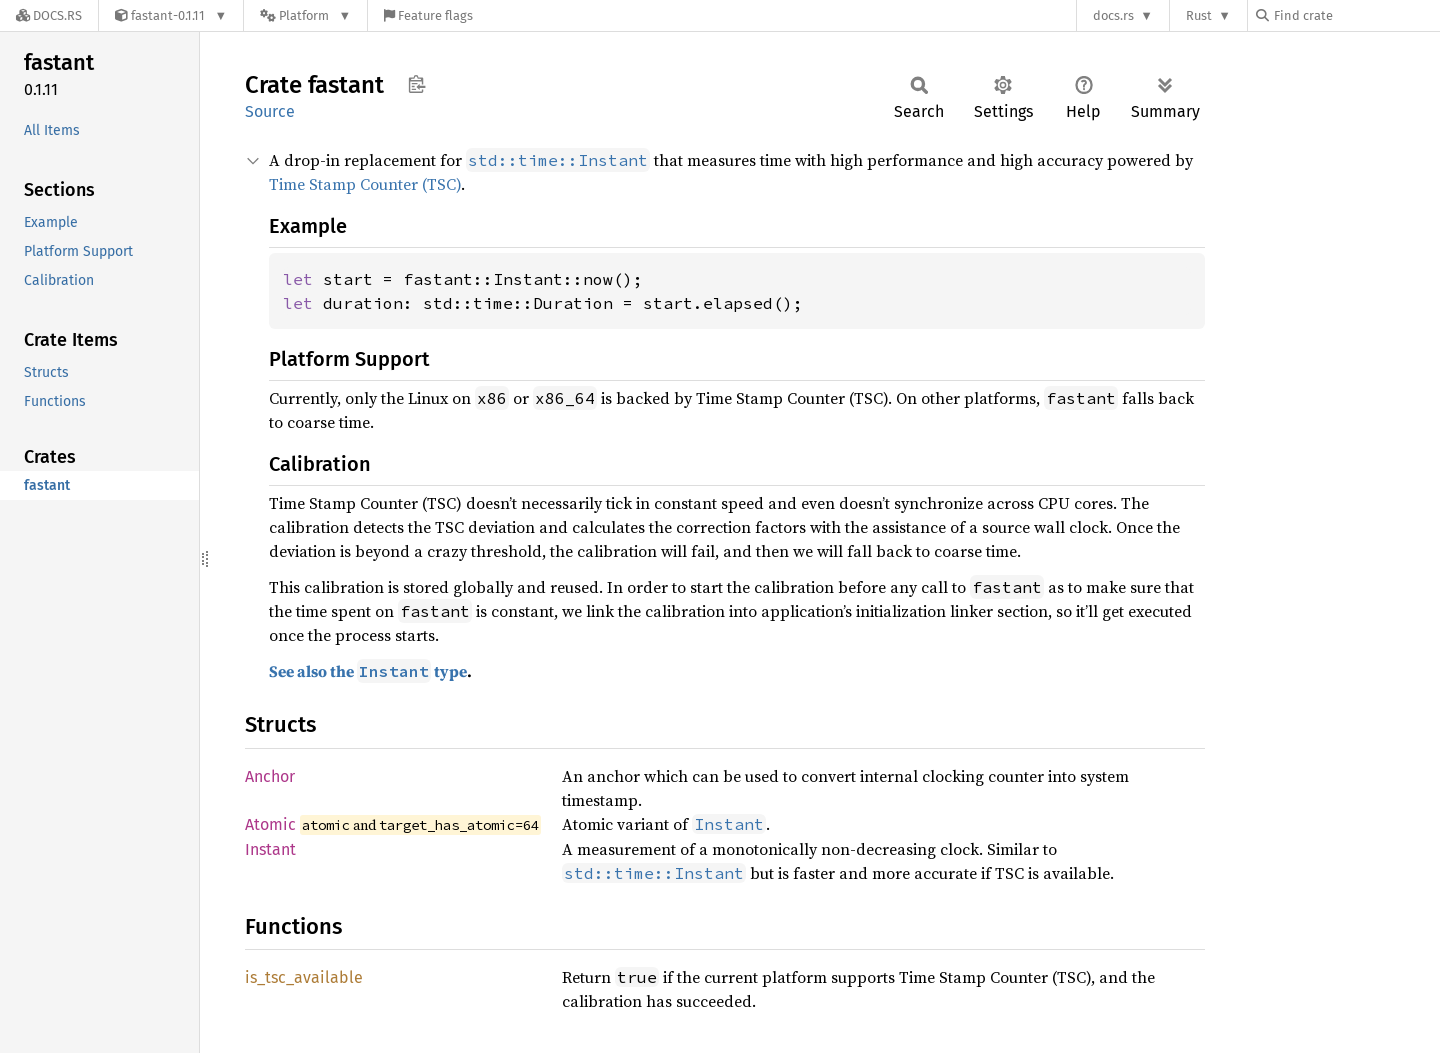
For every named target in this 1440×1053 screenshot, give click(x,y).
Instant (270, 849)
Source (270, 111)
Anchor (270, 776)
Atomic (270, 824)
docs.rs (1113, 15)
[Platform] (305, 15)
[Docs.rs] (49, 15)
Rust (1199, 15)
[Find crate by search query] (1356, 15)
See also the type (368, 671)
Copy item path (416, 84)
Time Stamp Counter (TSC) (365, 184)
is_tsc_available (304, 977)
